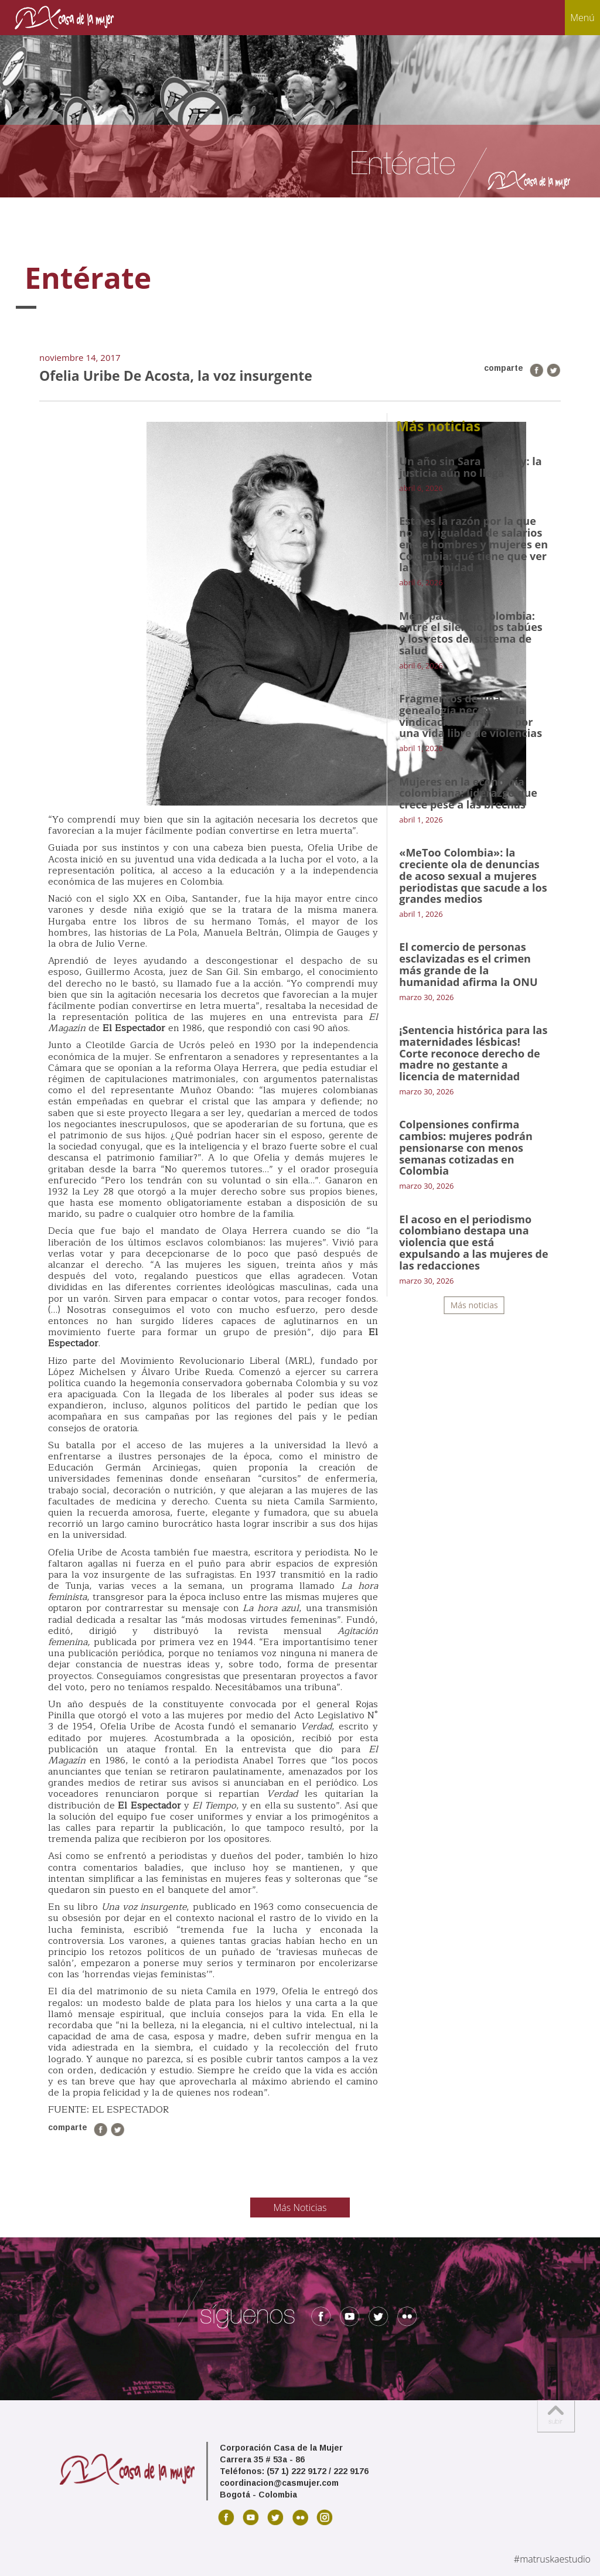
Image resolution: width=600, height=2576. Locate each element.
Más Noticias (300, 2207)
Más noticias (474, 1305)
